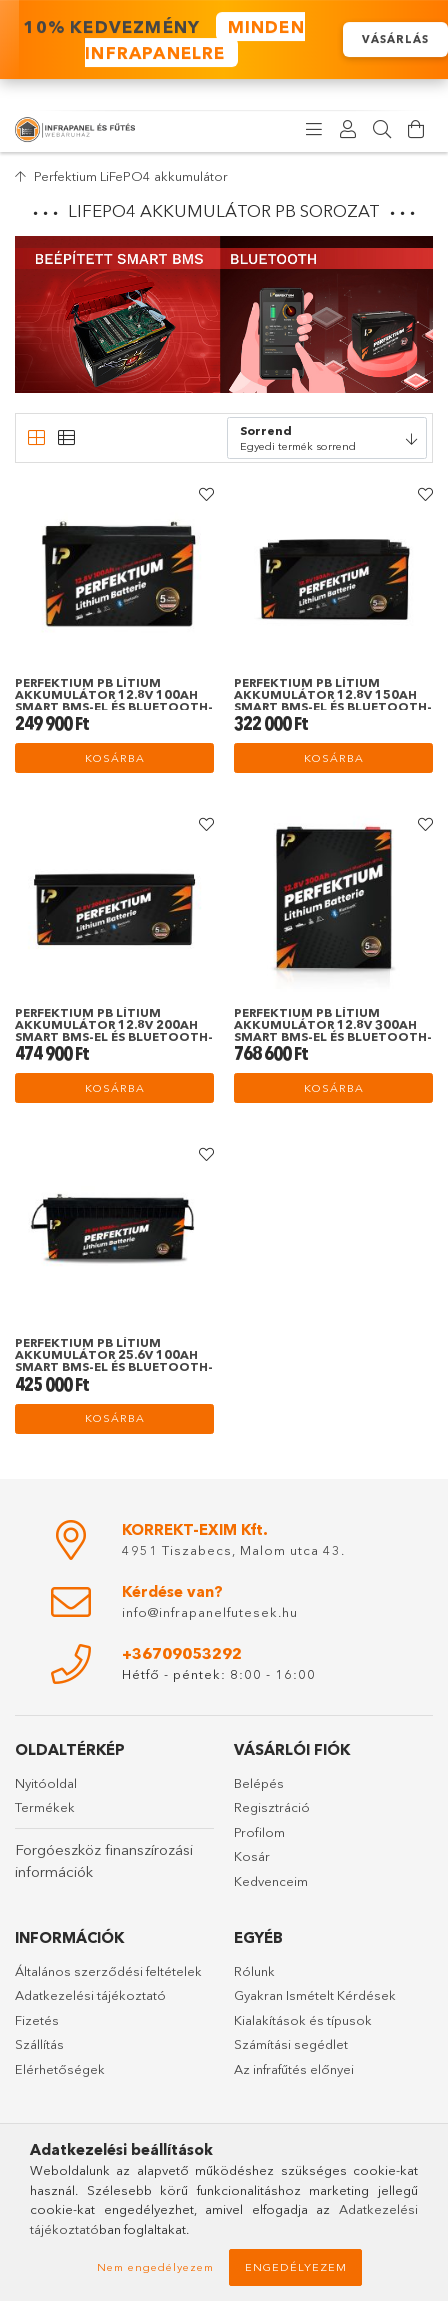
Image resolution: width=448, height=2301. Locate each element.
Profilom (259, 1832)
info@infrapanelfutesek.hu (210, 1612)
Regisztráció (272, 1807)
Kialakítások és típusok (303, 2020)
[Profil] (348, 130)
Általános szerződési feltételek (108, 1971)
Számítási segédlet (291, 2044)
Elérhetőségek (60, 2069)
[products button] (314, 130)
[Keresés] (382, 130)
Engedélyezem (296, 2267)
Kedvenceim (271, 1881)
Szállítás (39, 2044)
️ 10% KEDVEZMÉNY (161, 39)
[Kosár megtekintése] (416, 130)
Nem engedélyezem (155, 2267)
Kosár (252, 1856)
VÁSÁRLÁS (395, 39)
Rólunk (254, 1971)
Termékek (45, 1807)
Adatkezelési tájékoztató (90, 1995)
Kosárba (115, 758)
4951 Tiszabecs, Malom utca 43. (233, 1550)
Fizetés (37, 2020)
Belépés (259, 1783)
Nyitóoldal (46, 1783)
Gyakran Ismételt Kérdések (315, 1995)
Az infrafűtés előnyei (294, 2069)
